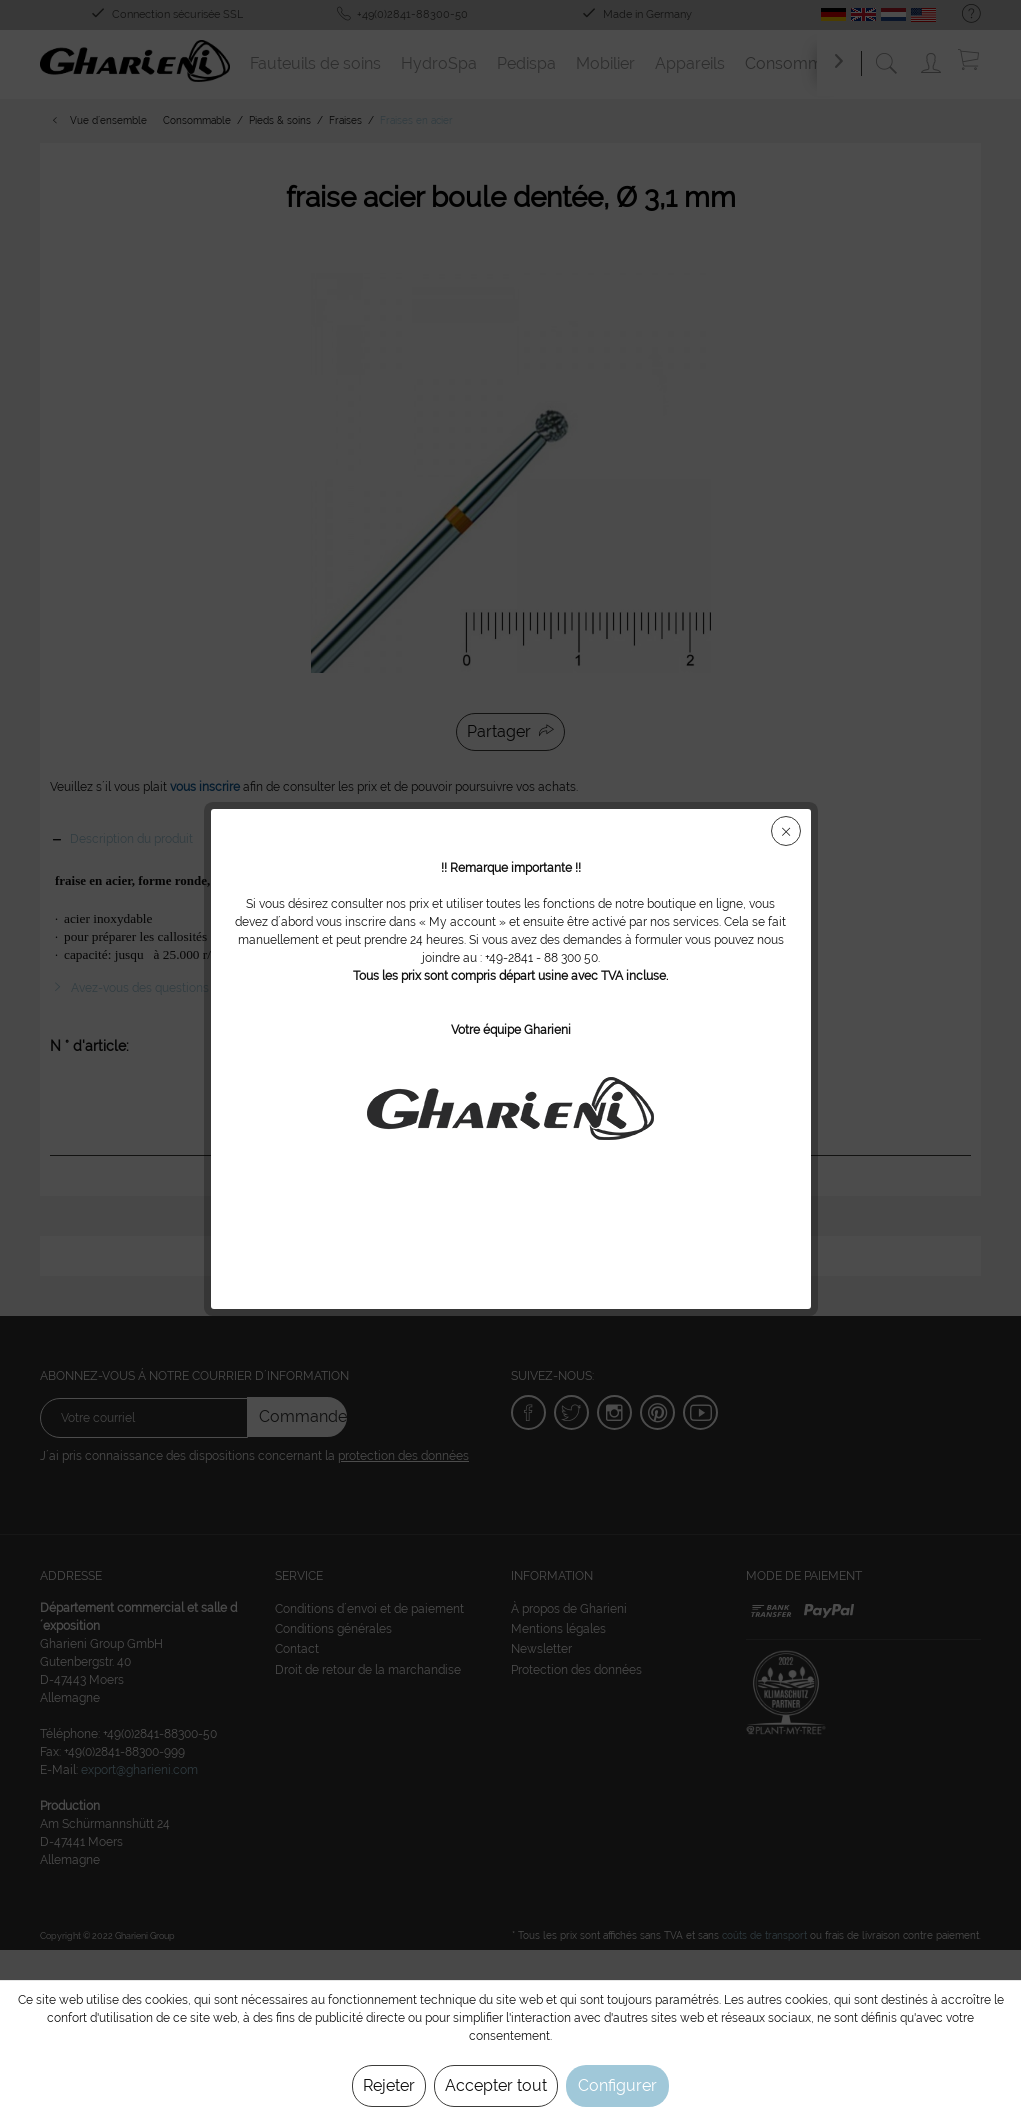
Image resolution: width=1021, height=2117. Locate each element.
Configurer (617, 2085)
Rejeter (389, 2085)
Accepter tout (496, 2085)
